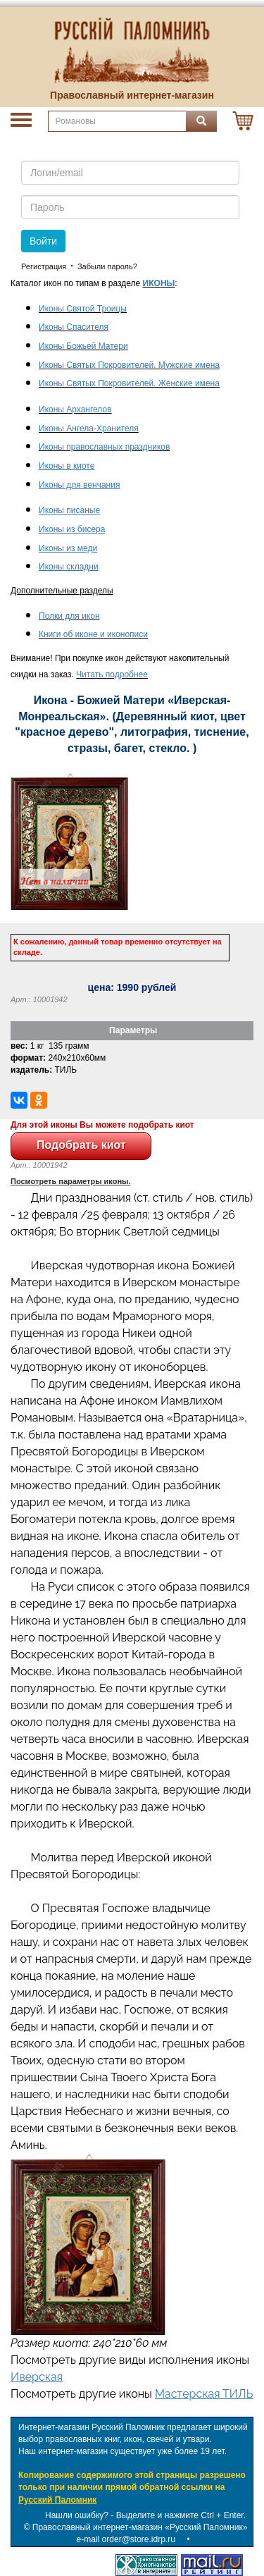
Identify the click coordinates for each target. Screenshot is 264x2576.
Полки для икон (69, 616)
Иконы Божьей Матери (83, 346)
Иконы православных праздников (104, 447)
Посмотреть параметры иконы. (71, 1181)
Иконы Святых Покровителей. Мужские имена (129, 365)
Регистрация (43, 266)
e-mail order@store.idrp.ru (126, 2539)
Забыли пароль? (107, 266)
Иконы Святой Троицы (83, 309)
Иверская (37, 2377)
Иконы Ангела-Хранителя (89, 428)
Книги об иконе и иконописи (93, 634)
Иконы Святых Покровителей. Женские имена (129, 383)
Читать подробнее (112, 674)
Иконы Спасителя (73, 327)
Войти (43, 241)
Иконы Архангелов (75, 409)
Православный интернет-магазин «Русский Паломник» (140, 2527)
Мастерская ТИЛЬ (204, 2394)
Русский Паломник (57, 2500)
